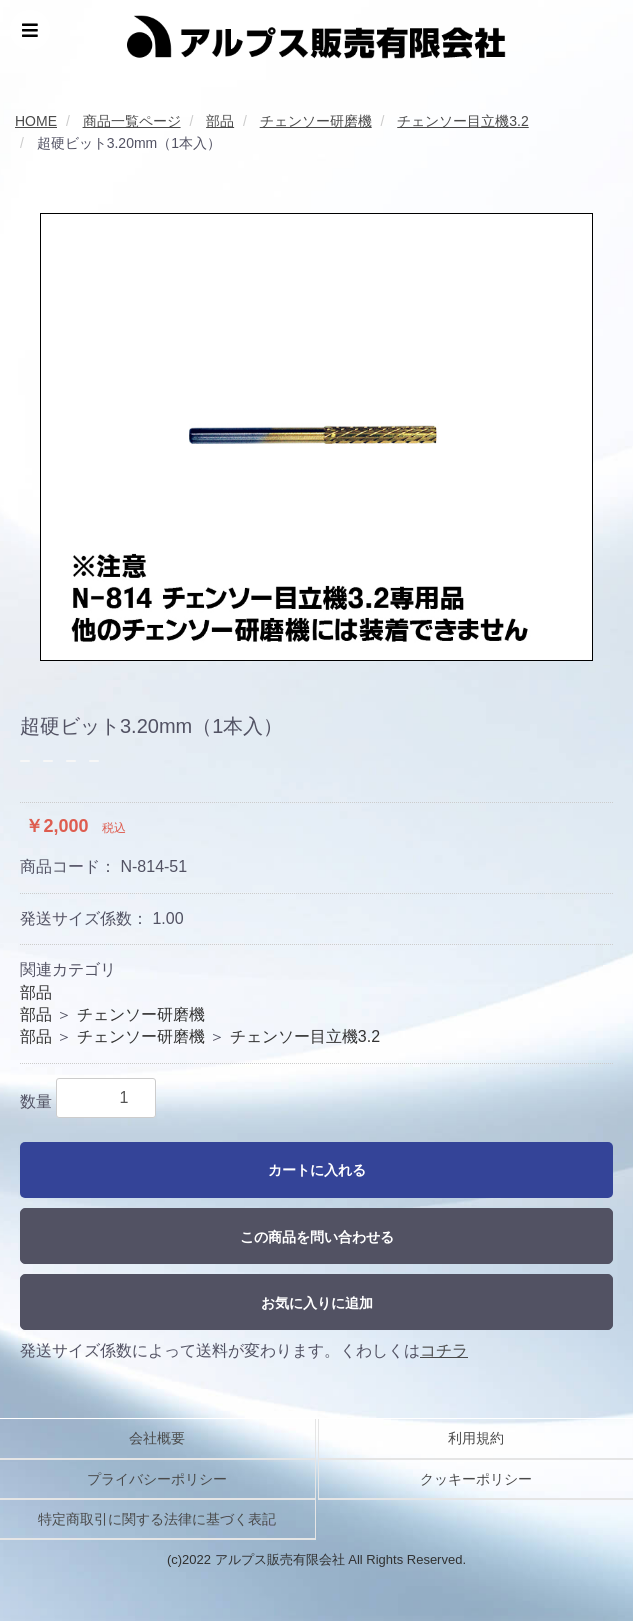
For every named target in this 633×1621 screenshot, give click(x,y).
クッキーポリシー (476, 1479)
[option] (316, 437)
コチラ (444, 1350)
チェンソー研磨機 (141, 1014)
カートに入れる (317, 1170)
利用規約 (476, 1438)
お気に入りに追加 (317, 1303)
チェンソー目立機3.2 (305, 1036)
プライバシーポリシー (157, 1479)
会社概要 (157, 1438)
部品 (36, 992)
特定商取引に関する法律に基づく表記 (157, 1519)
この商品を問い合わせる (317, 1237)
